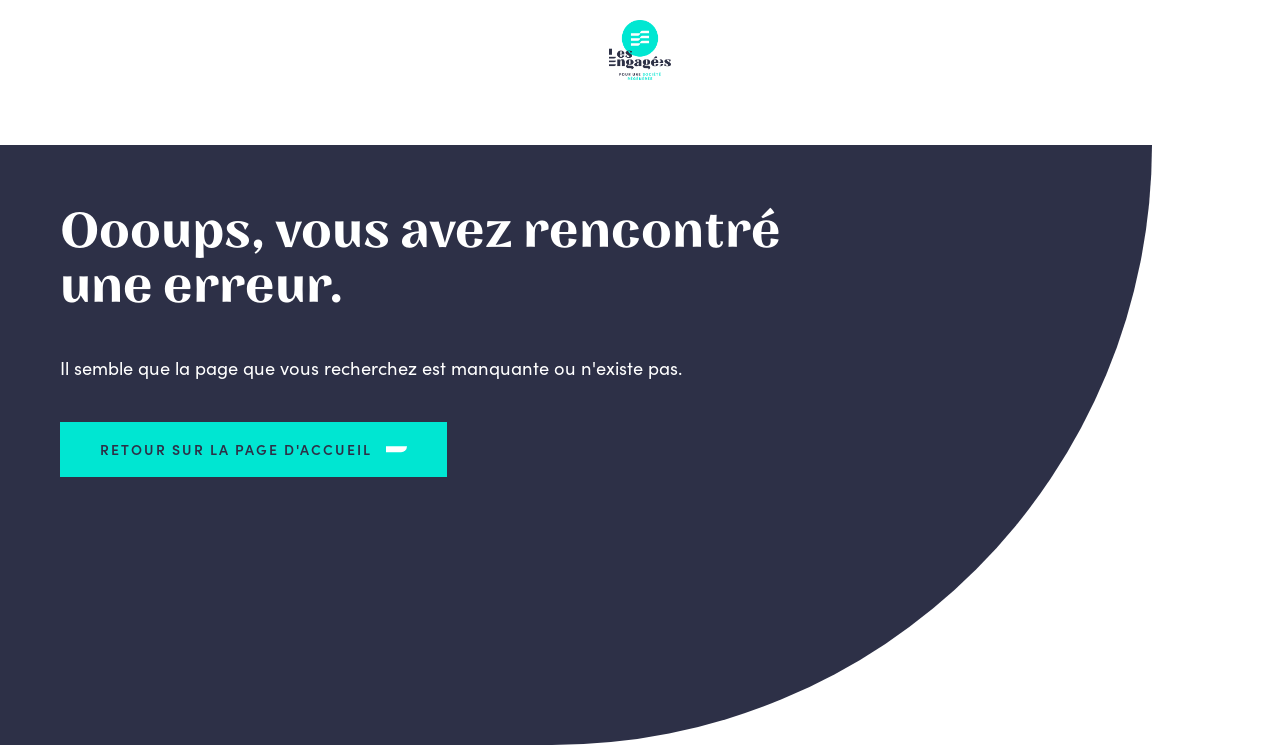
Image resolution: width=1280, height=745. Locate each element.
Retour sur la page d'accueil (236, 449)
